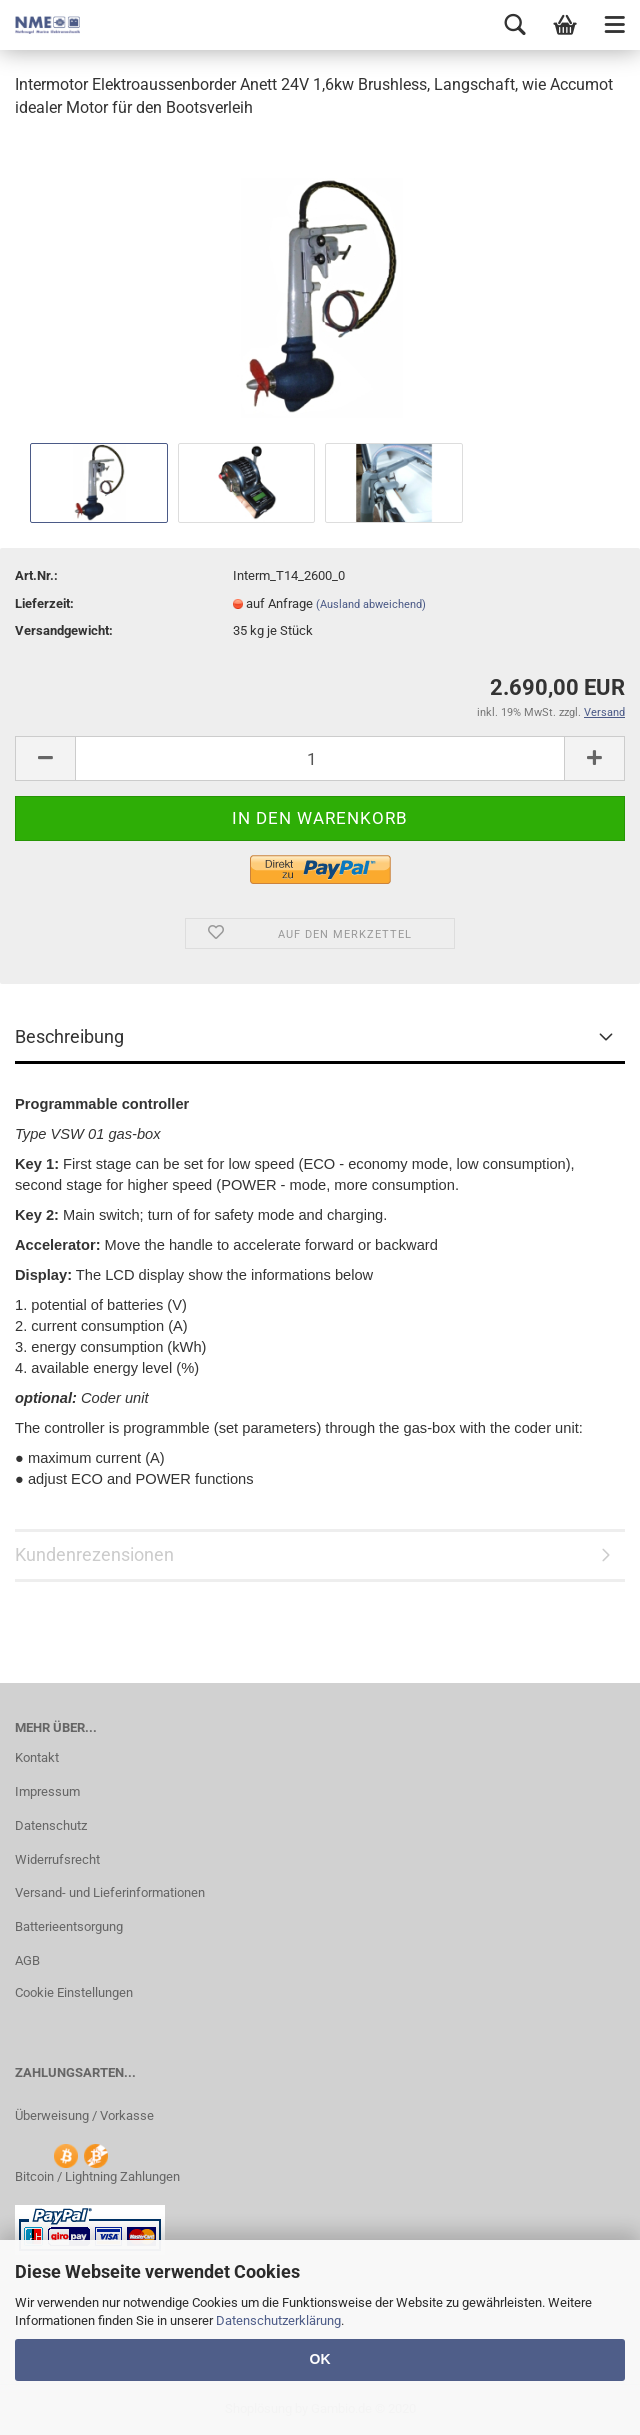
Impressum (47, 1791)
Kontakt (37, 1757)
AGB (27, 1960)
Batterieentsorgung (69, 1926)
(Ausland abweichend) (371, 604)
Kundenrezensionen (94, 1554)
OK (320, 2359)
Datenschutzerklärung (278, 2320)
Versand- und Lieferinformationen (110, 1892)
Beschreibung (69, 1036)
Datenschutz (51, 1825)
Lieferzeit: (44, 603)
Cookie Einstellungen (74, 1992)
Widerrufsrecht (57, 1859)
